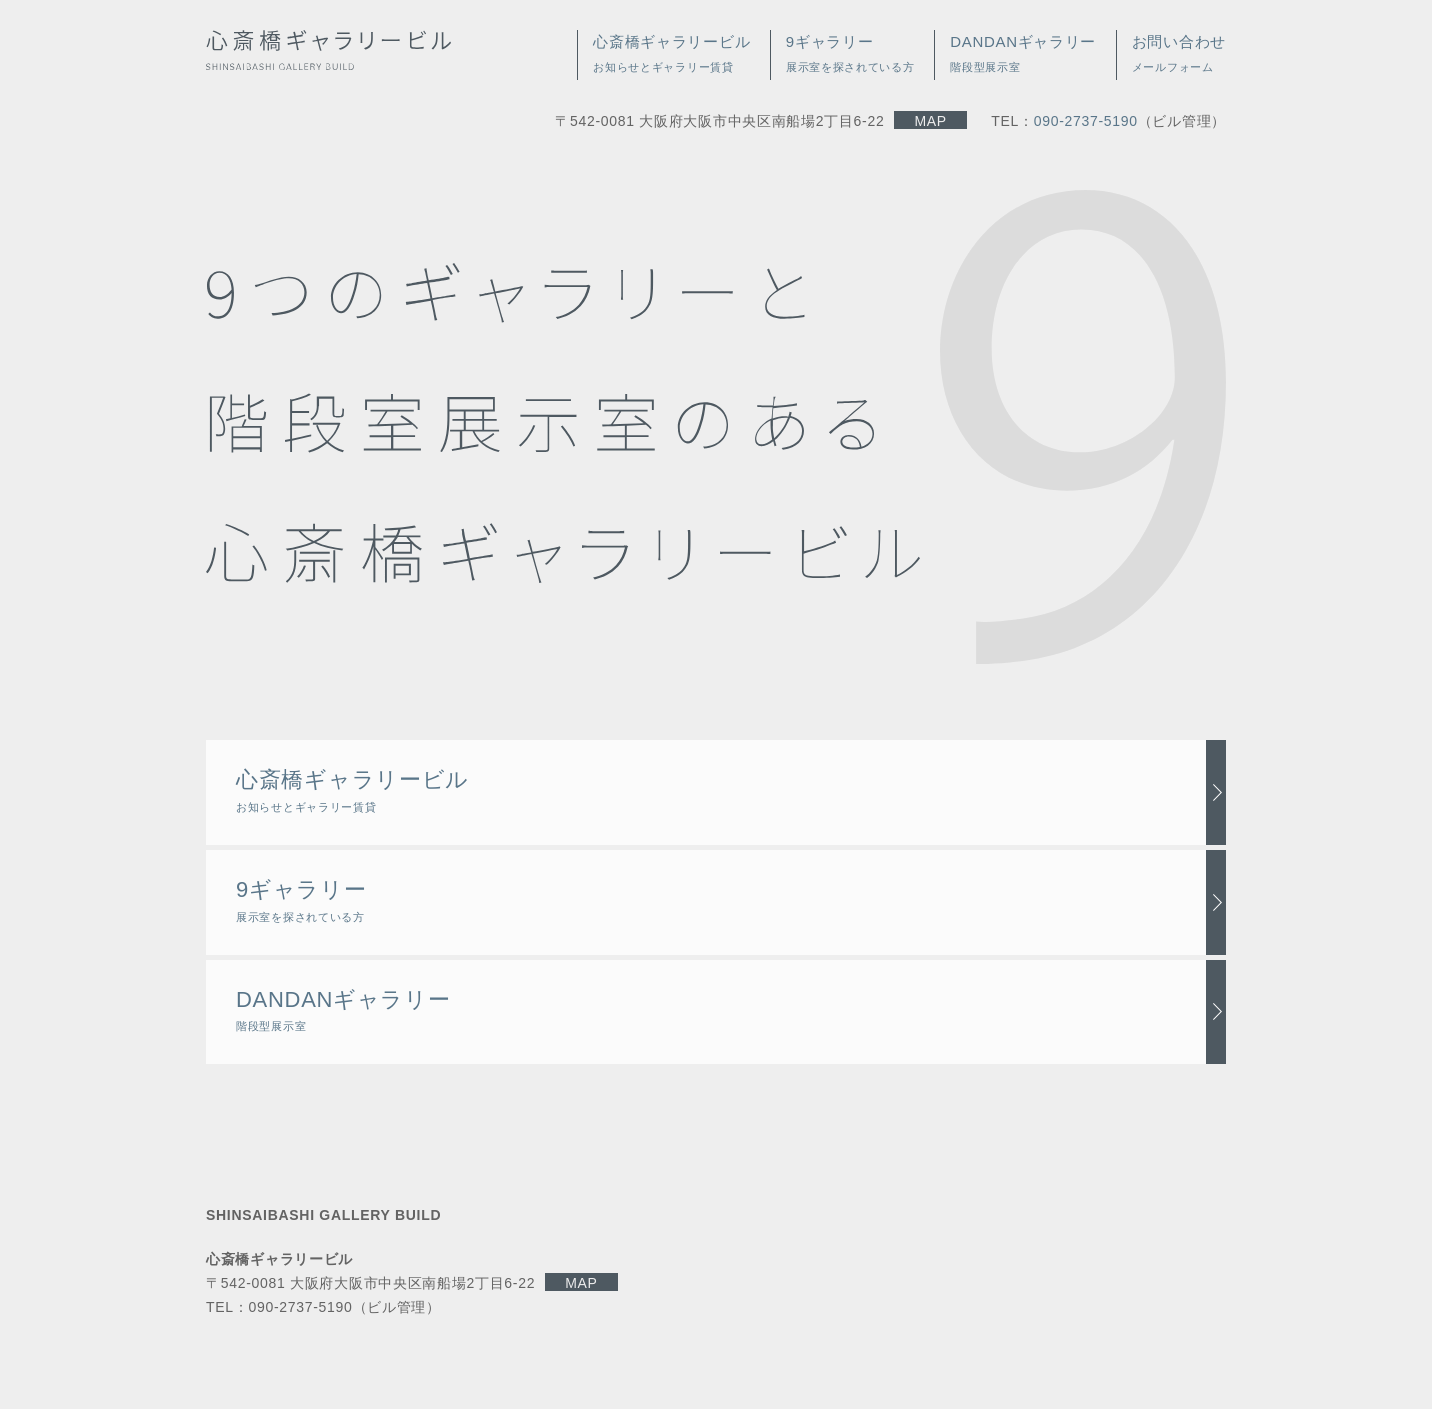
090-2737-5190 (1086, 121)
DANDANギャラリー (343, 1010)
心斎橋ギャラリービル (352, 790)
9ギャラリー (301, 900)
